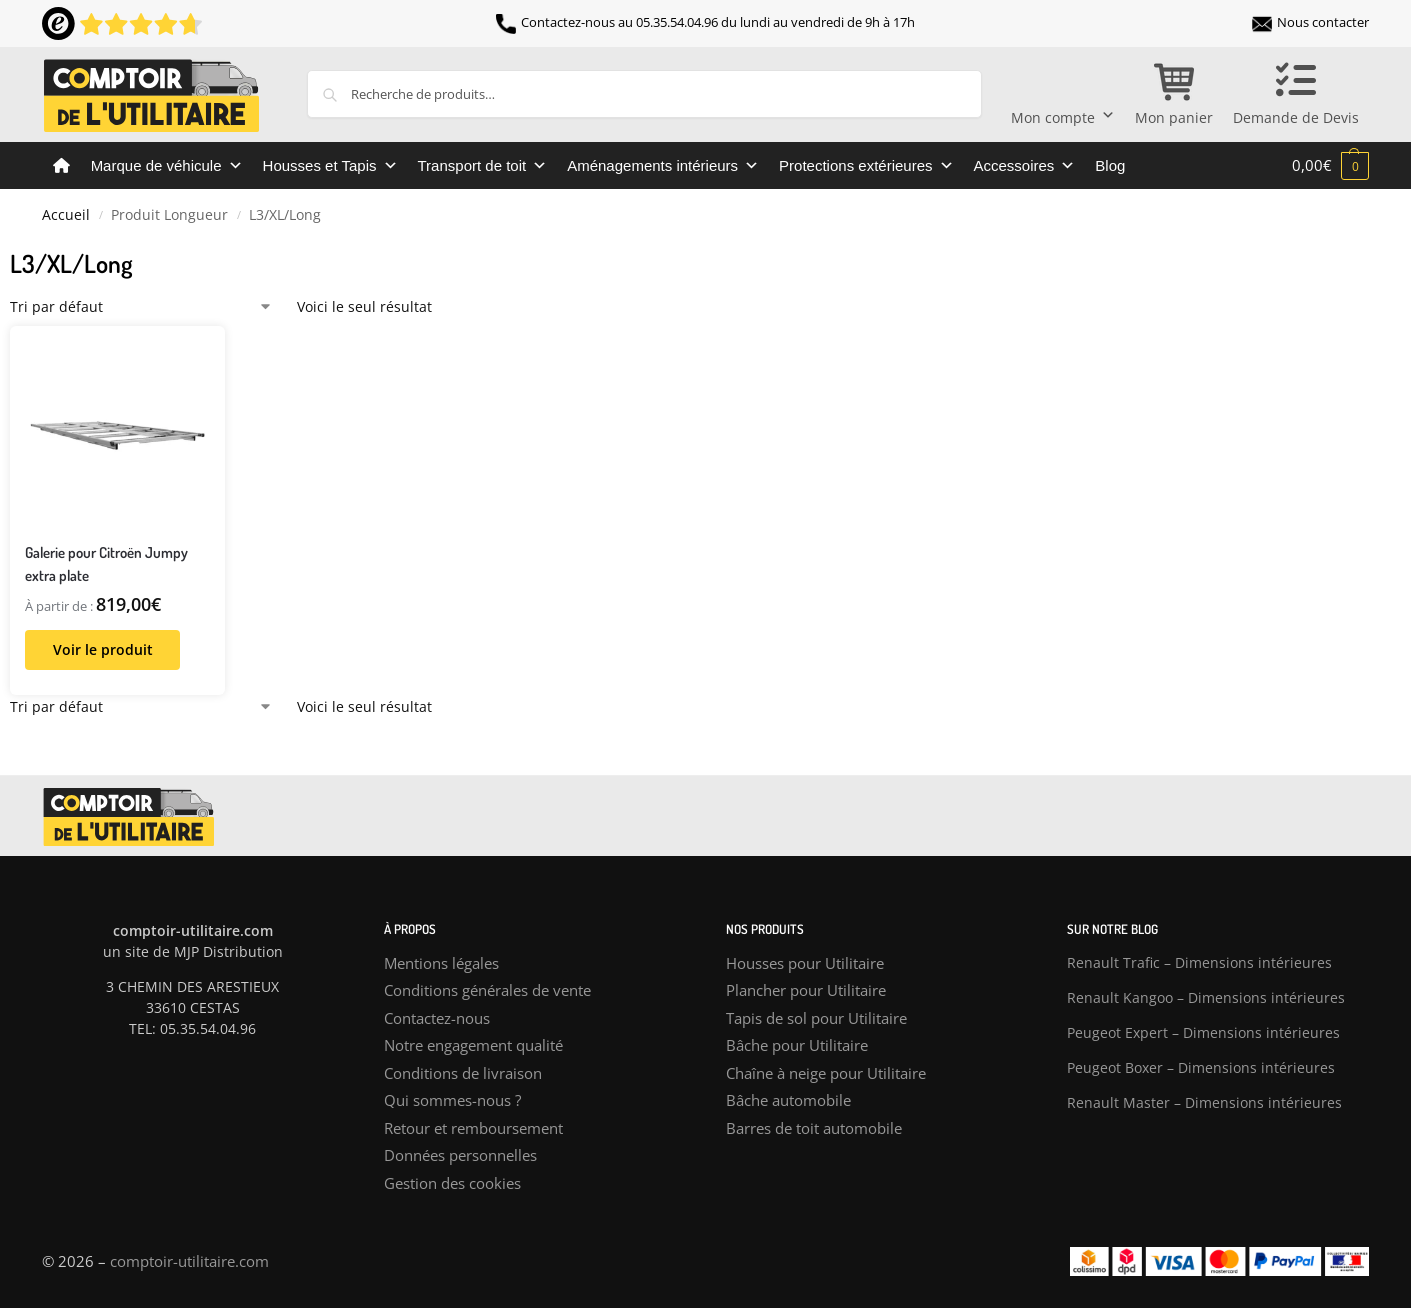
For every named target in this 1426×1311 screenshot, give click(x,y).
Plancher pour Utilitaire (806, 990)
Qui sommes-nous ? (452, 1100)
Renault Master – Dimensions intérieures (1204, 1102)
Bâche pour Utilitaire (797, 1045)
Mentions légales (441, 963)
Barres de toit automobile (814, 1128)
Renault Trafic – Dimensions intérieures (1199, 962)
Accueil (66, 215)
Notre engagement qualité (473, 1045)
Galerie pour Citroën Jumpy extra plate (106, 564)
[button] (1330, 165)
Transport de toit (483, 166)
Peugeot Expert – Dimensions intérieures (1203, 1032)
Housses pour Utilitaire (805, 963)
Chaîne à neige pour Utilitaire (826, 1073)
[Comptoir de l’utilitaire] (61, 166)
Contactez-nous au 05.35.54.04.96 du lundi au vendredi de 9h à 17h (705, 22)
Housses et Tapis (330, 166)
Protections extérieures (866, 166)
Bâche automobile (788, 1100)
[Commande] (141, 306)
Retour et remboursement (473, 1128)
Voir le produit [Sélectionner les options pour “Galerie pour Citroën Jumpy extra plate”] (103, 649)
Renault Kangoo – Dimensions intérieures (1206, 997)
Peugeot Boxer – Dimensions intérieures (1201, 1067)
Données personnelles (460, 1155)
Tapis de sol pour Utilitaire (816, 1018)
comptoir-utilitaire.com (189, 1261)
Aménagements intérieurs (663, 166)
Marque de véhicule (167, 166)
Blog (1110, 165)
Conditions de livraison (463, 1073)
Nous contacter (1310, 22)
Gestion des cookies (452, 1183)
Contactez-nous (437, 1018)
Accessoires (1025, 166)
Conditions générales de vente (487, 990)
